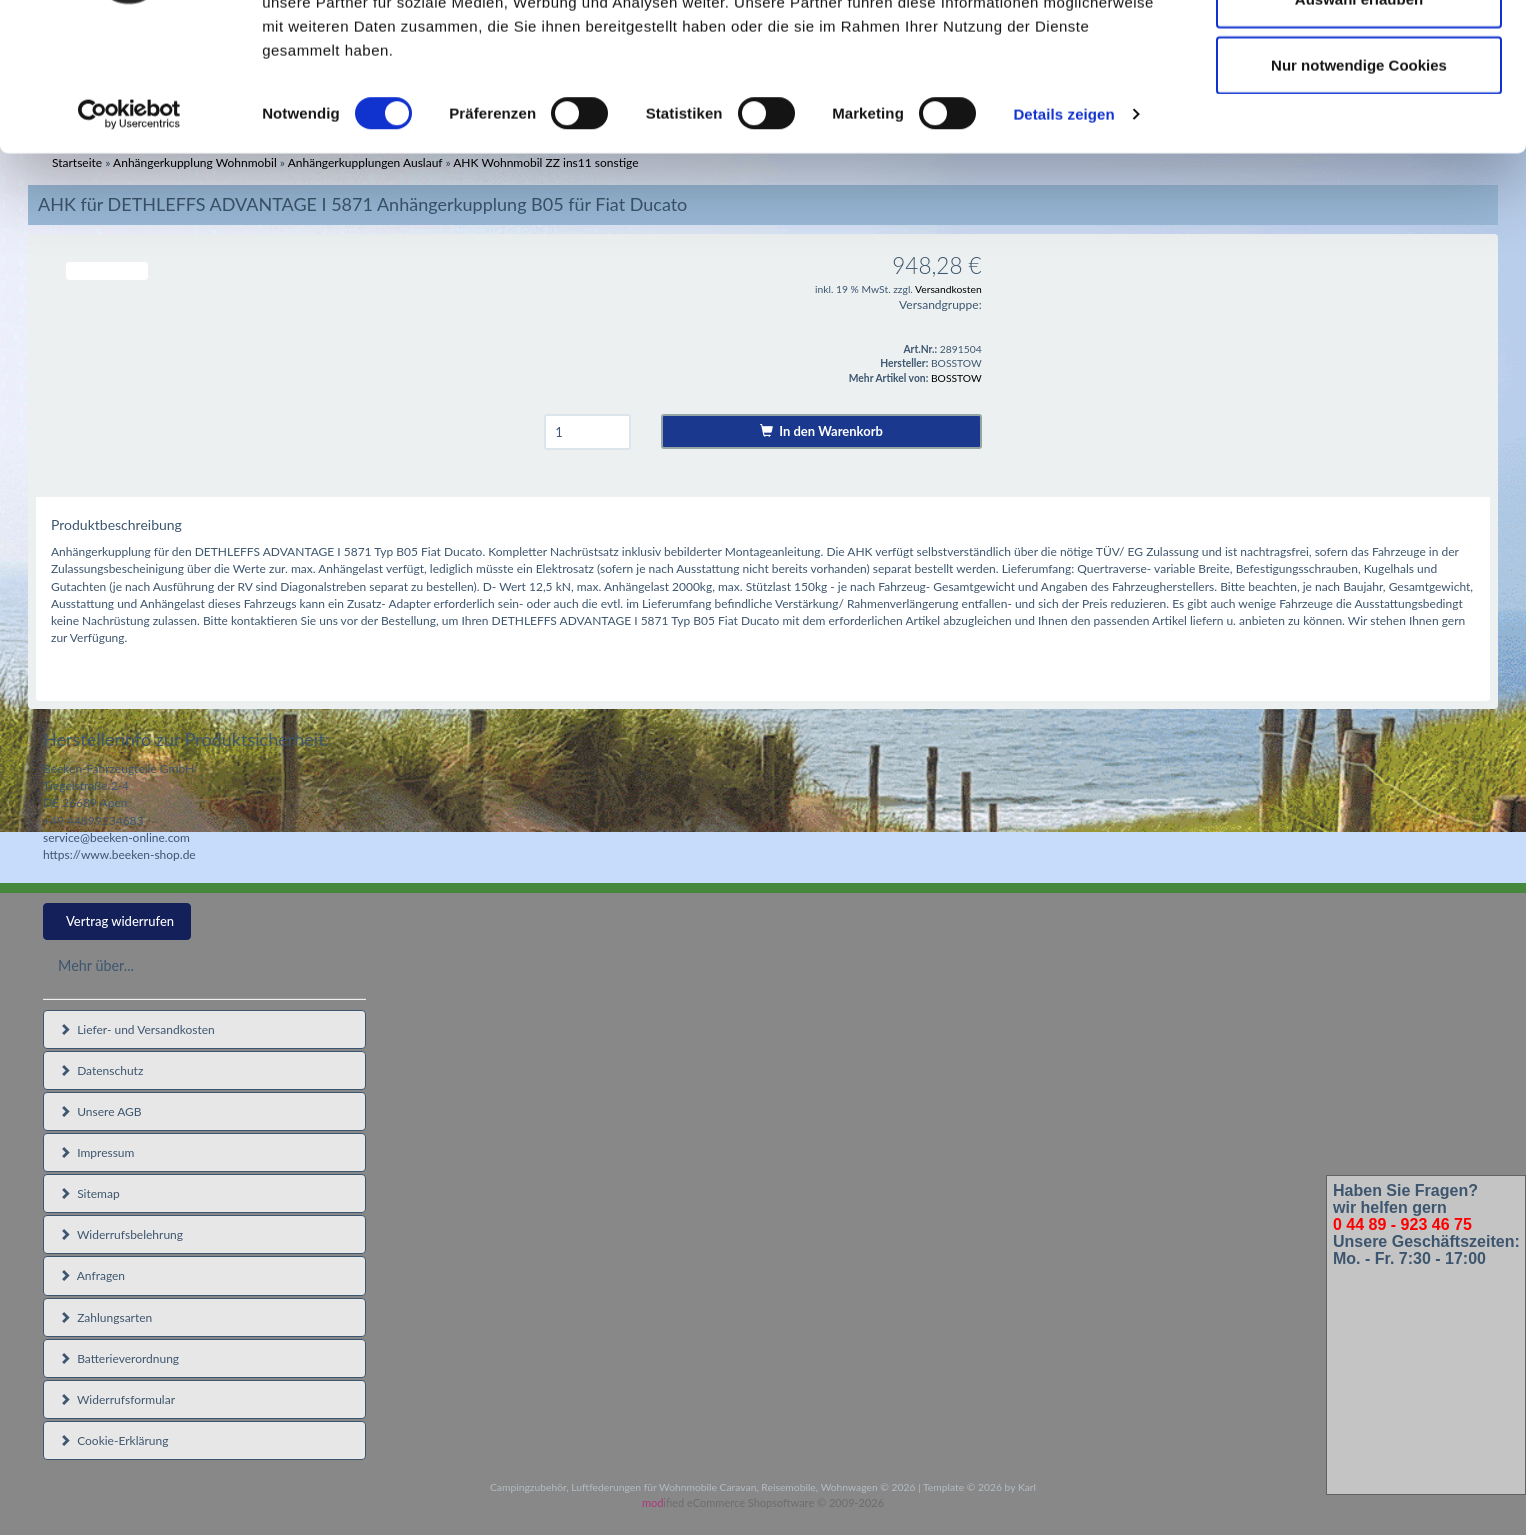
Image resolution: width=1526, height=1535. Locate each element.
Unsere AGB (100, 1111)
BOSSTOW (956, 378)
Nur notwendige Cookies (1359, 183)
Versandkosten (948, 289)
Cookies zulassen (1359, 52)
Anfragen (92, 1275)
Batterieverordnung (119, 1358)
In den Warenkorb (821, 431)
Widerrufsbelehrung (121, 1234)
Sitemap (89, 1193)
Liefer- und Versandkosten (137, 1029)
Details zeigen (1063, 233)
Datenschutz (101, 1070)
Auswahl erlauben (1359, 118)
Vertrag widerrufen (120, 921)
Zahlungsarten (105, 1317)
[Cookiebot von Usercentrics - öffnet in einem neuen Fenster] (129, 234)
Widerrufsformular (117, 1399)
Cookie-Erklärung (113, 1440)
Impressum (96, 1152)
